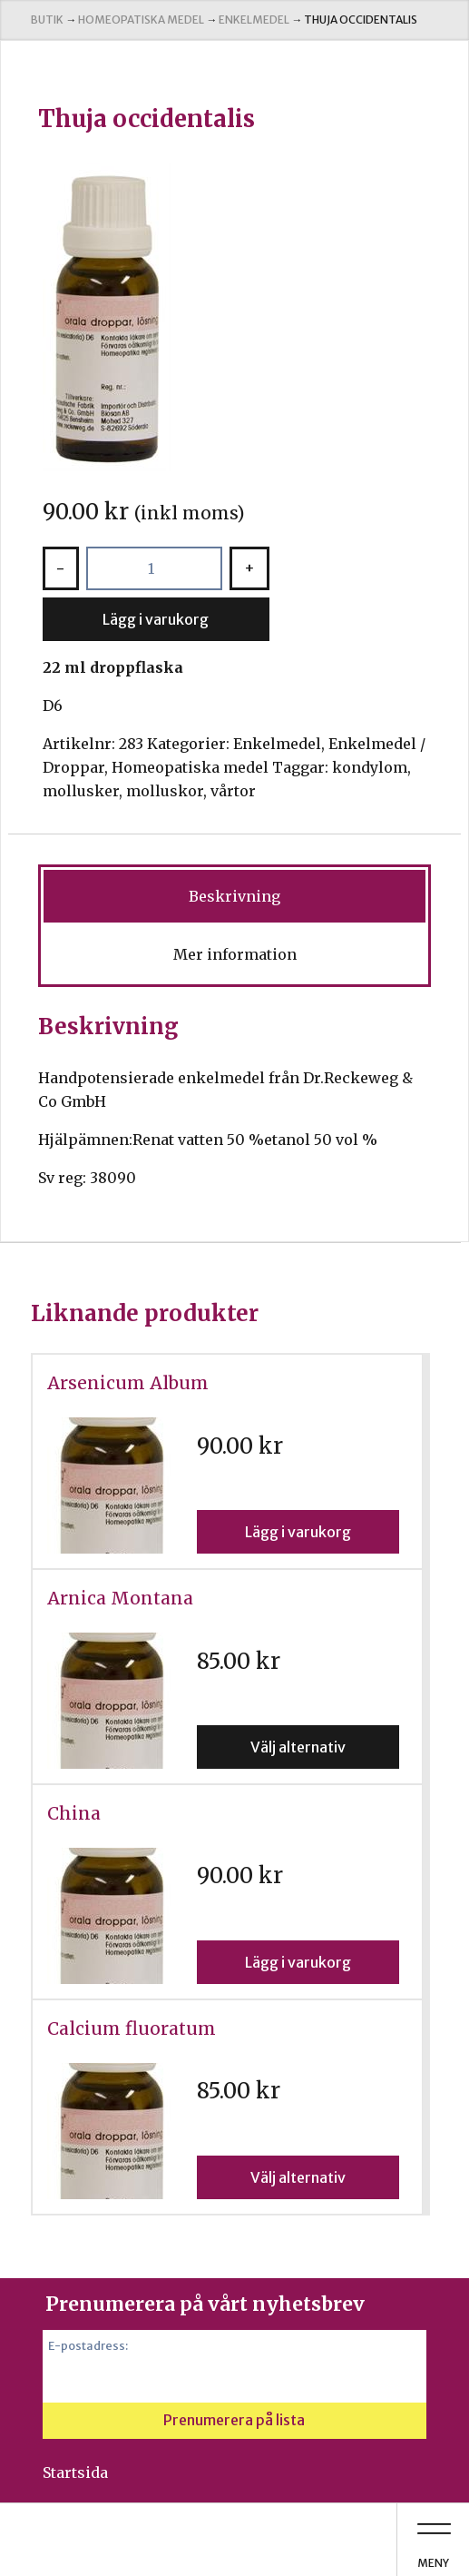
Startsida (75, 2472)
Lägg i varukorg (156, 619)
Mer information (235, 954)
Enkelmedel (254, 19)
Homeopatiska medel (141, 19)
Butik (47, 19)
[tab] (234, 896)
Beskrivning (234, 896)
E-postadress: (88, 2345)
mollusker (81, 791)
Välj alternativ (298, 1747)
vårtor (233, 791)
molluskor (164, 791)
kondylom (369, 767)
